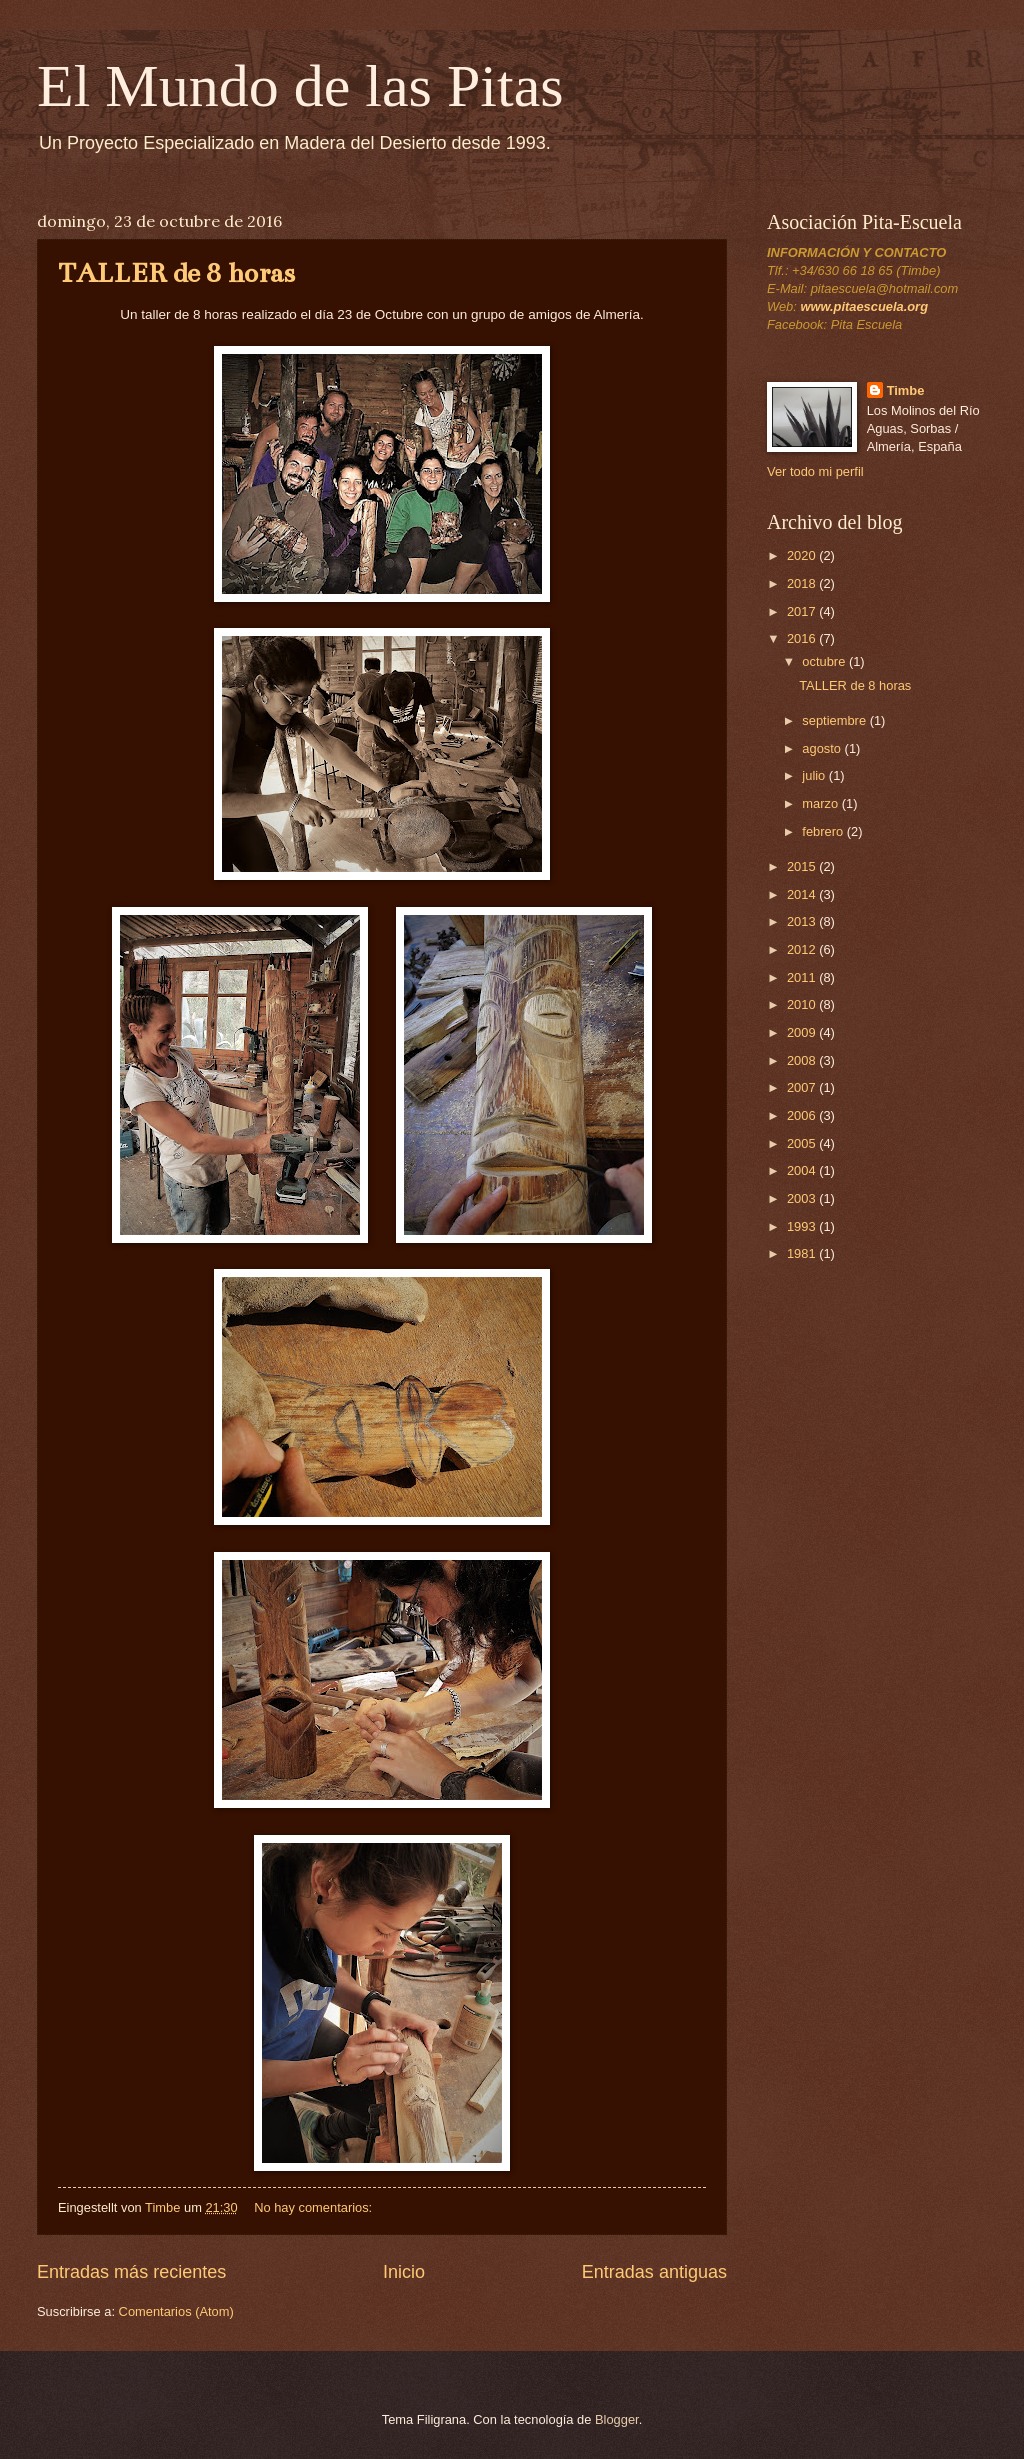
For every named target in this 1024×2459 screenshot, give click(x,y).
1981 (803, 1253)
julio (815, 775)
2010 (803, 1004)
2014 (803, 894)
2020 (803, 555)
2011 (803, 977)
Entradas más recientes (131, 2272)
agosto (823, 748)
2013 (803, 921)
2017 (803, 611)
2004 (803, 1170)
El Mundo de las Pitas (300, 86)
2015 (803, 866)
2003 (803, 1198)
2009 (803, 1032)
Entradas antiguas (654, 2272)
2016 (803, 638)
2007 (803, 1087)
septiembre (835, 720)
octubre (825, 661)
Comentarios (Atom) (176, 2311)
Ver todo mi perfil (815, 471)
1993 (803, 1226)
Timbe (906, 390)
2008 (803, 1060)
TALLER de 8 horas (176, 273)
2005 (803, 1143)
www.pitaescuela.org (864, 306)
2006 (803, 1115)
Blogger (617, 2419)
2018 (803, 583)
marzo (821, 803)
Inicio (404, 2272)
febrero (824, 831)
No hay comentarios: (315, 2207)
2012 (803, 949)
